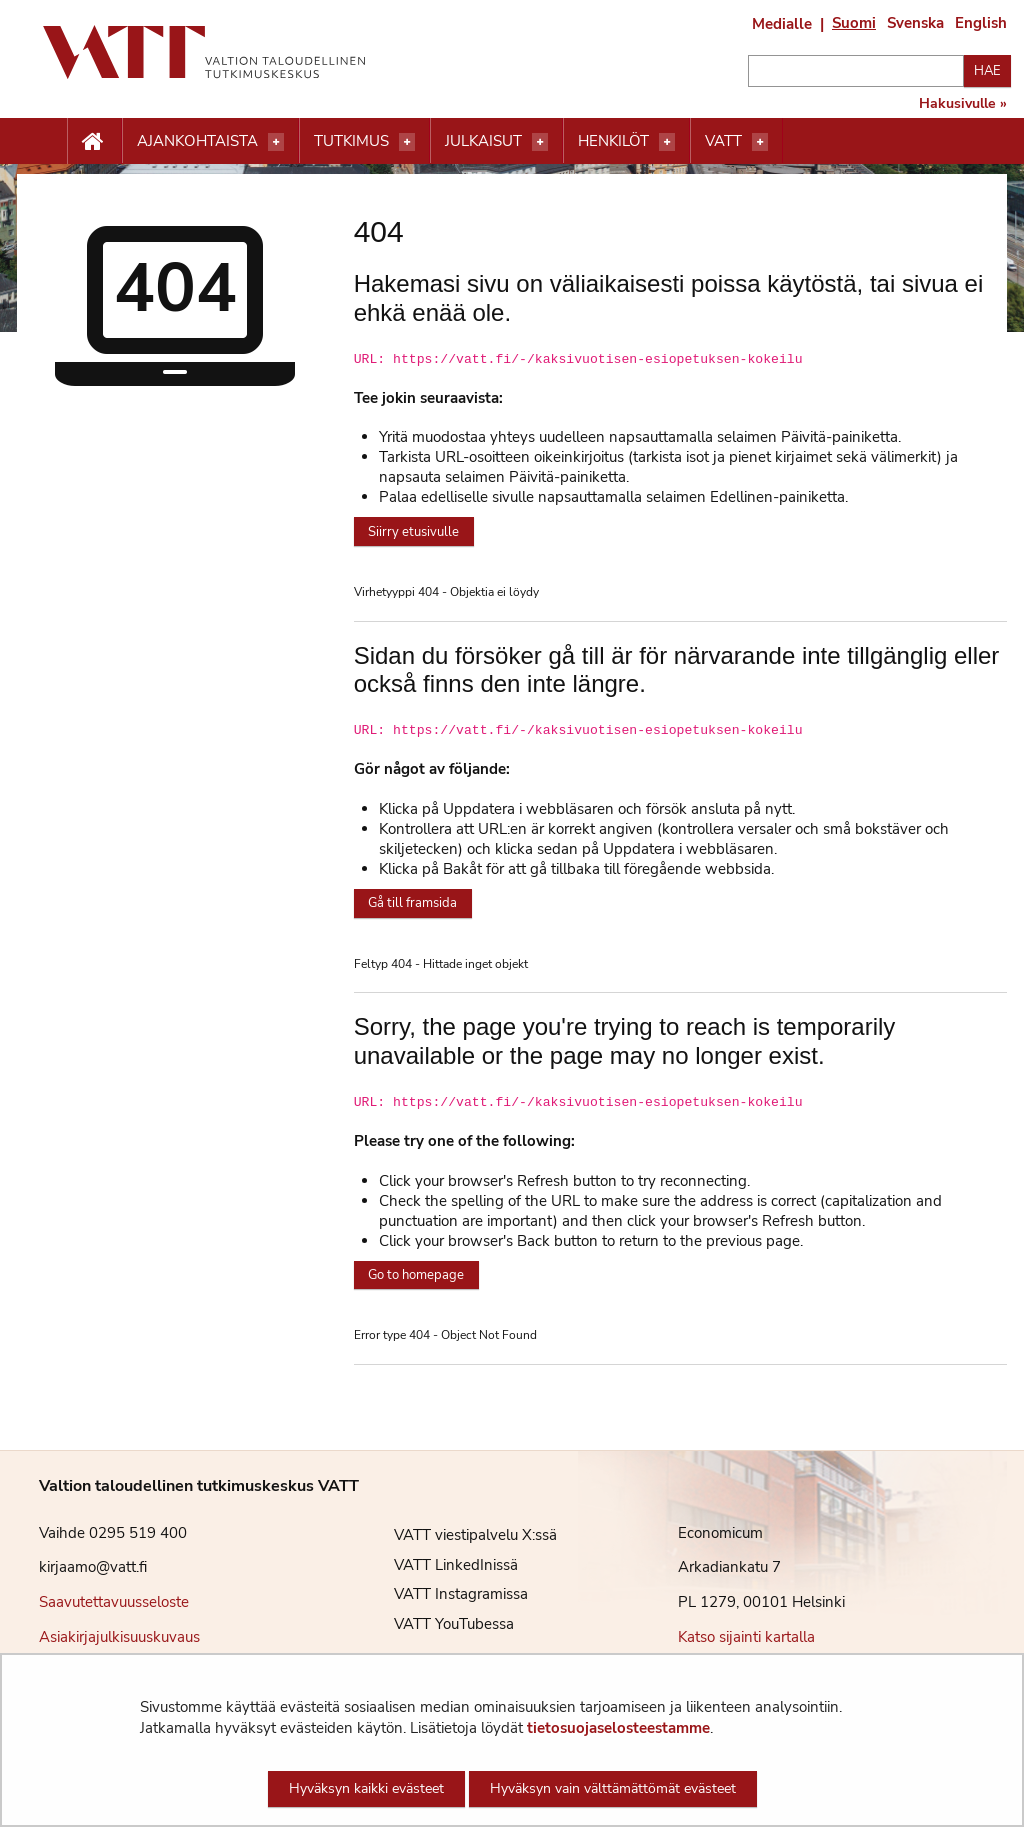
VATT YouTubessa (439, 1624)
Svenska (915, 23)
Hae (987, 71)
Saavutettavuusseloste (114, 1602)
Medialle (782, 24)
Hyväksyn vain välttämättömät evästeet (613, 1788)
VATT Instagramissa (446, 1594)
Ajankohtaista (197, 141)
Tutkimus (351, 141)
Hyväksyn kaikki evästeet (366, 1788)
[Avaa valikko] (276, 142)
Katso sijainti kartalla (746, 1637)
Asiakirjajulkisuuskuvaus (119, 1637)
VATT (723, 141)
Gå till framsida (412, 903)
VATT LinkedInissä (441, 1565)
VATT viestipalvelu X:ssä (460, 1535)
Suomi (854, 23)
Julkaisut (483, 141)
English (981, 23)
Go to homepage (416, 1275)
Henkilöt (613, 141)
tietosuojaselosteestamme (618, 1728)
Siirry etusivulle (413, 532)
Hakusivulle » (963, 104)
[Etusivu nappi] (94, 142)
